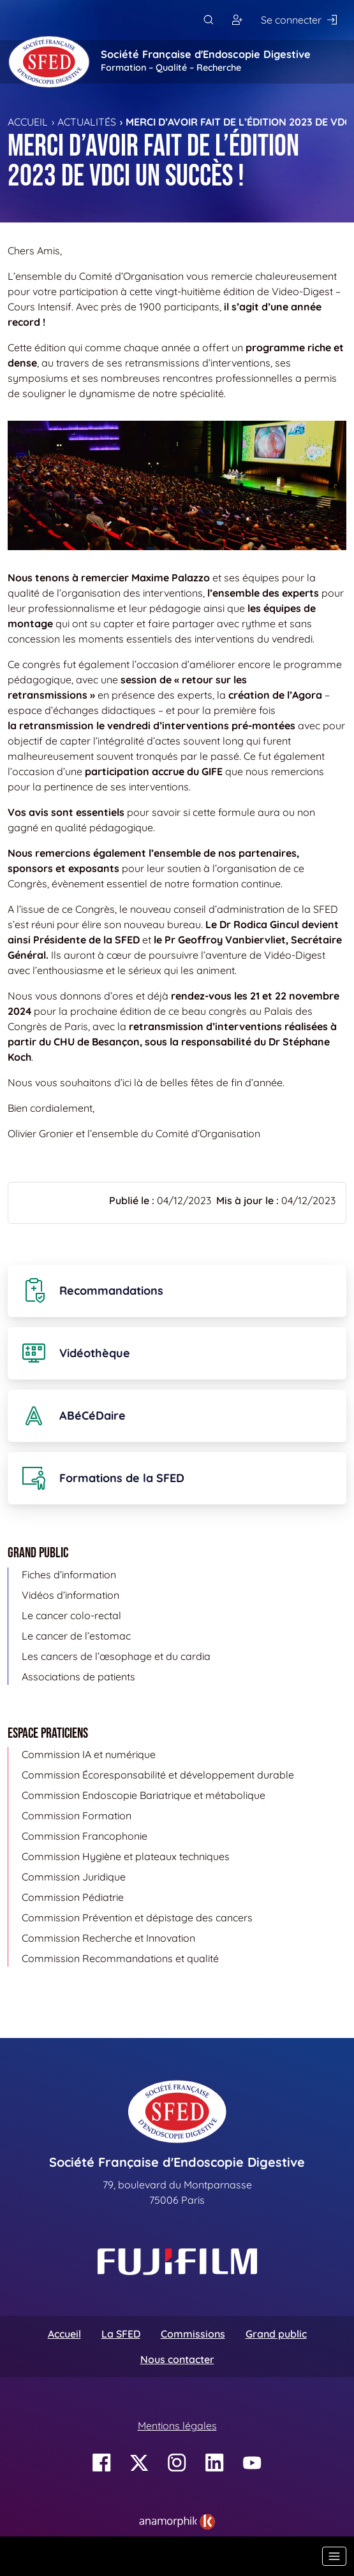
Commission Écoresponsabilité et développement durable (158, 1774)
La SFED (120, 2333)
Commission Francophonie (84, 1836)
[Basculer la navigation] (334, 2556)
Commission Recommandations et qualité (120, 1958)
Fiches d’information (69, 1574)
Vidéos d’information (70, 1595)
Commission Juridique (74, 1876)
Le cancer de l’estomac (76, 1635)
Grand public (276, 2333)
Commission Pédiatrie (73, 1897)
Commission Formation (76, 1815)
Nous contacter (177, 2359)
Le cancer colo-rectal (71, 1615)
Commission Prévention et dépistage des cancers (137, 1917)
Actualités (86, 121)
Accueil (28, 121)
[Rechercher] (208, 20)
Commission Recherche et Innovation (108, 1938)
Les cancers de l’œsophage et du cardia (116, 1656)
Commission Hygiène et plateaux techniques (126, 1856)
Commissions (193, 2333)
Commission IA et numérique (89, 1754)
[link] (177, 2522)
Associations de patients (78, 1676)
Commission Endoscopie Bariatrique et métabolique (143, 1795)
